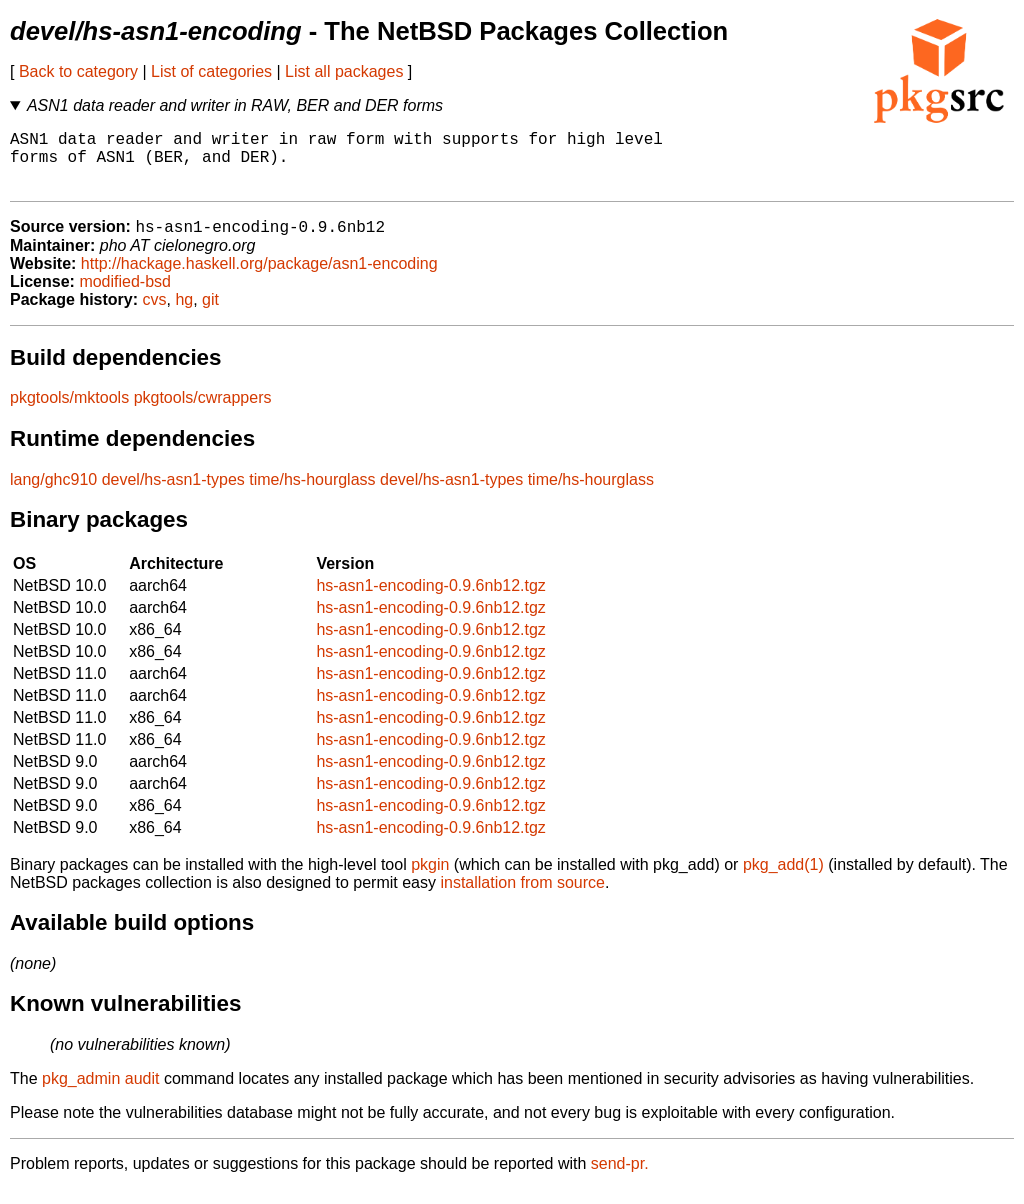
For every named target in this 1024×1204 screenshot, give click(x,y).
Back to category (78, 71)
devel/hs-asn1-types (173, 494)
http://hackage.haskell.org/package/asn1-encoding (259, 278)
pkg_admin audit (100, 1093)
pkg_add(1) (783, 879)
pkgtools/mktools (69, 412)
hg (184, 314)
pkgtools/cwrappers (203, 412)
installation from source (522, 897)
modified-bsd (125, 296)
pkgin (430, 879)
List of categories (211, 71)
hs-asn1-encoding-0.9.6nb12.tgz (431, 600)
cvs (155, 314)
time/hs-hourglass (312, 494)
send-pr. (620, 1178)
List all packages (344, 71)
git (210, 314)
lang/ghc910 (53, 494)
